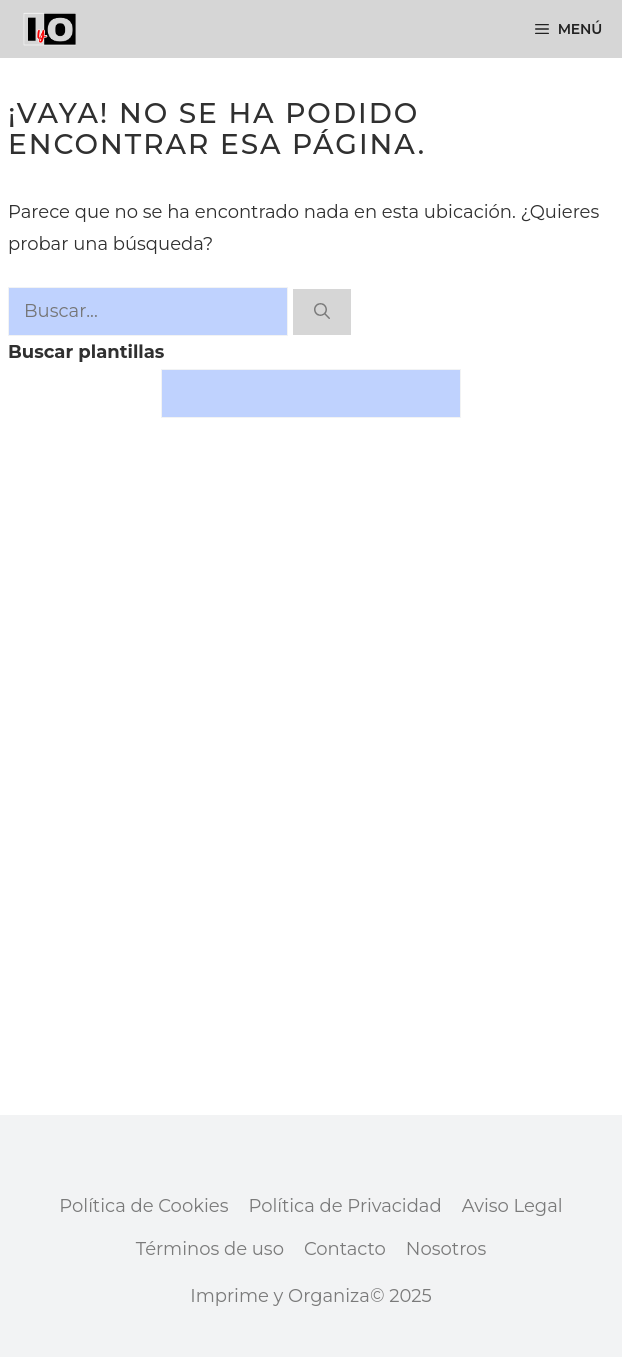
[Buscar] (322, 312)
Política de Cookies (143, 1206)
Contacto (345, 1249)
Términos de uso (210, 1249)
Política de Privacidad (344, 1206)
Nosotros (446, 1249)
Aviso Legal (512, 1206)
